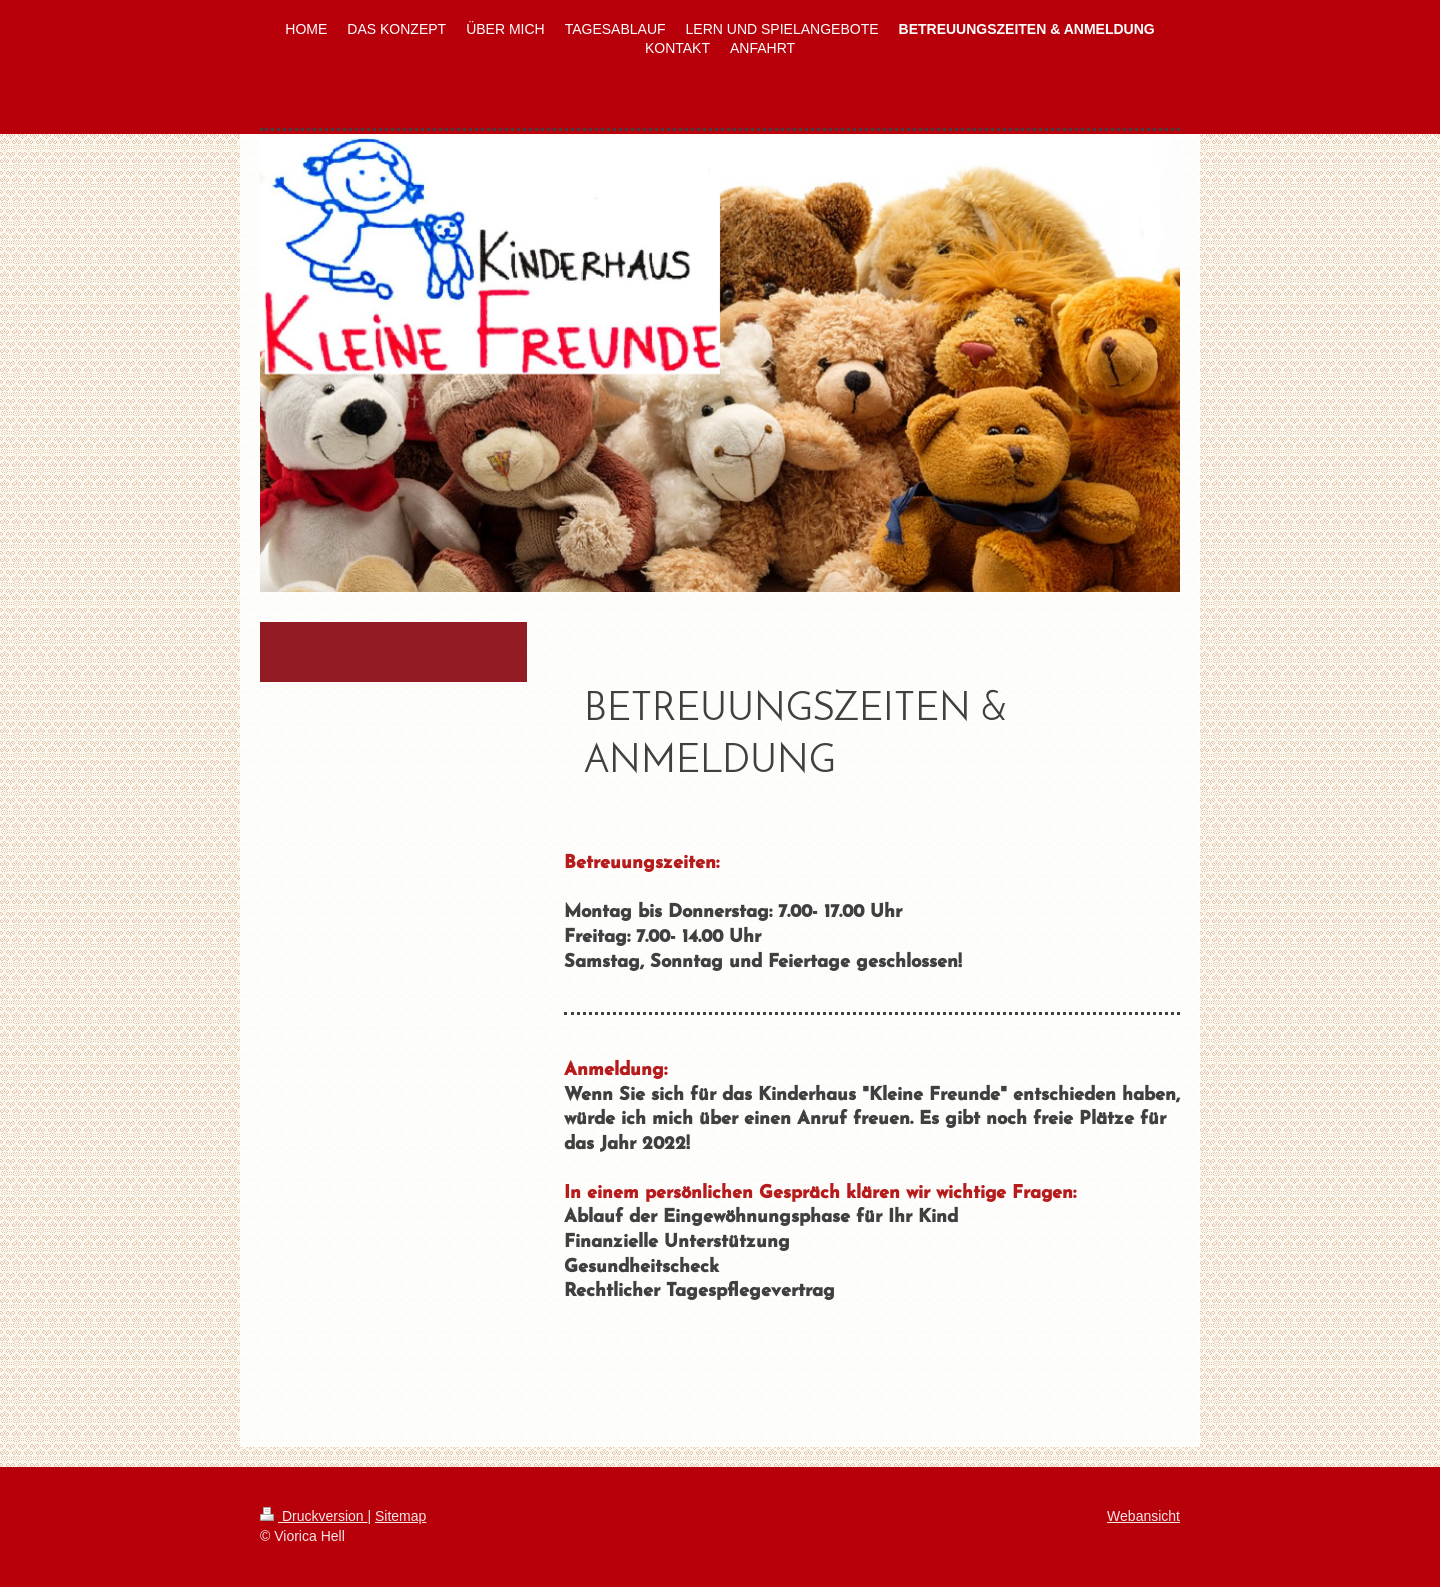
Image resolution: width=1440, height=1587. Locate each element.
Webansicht (1143, 1516)
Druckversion (313, 1516)
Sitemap (400, 1516)
